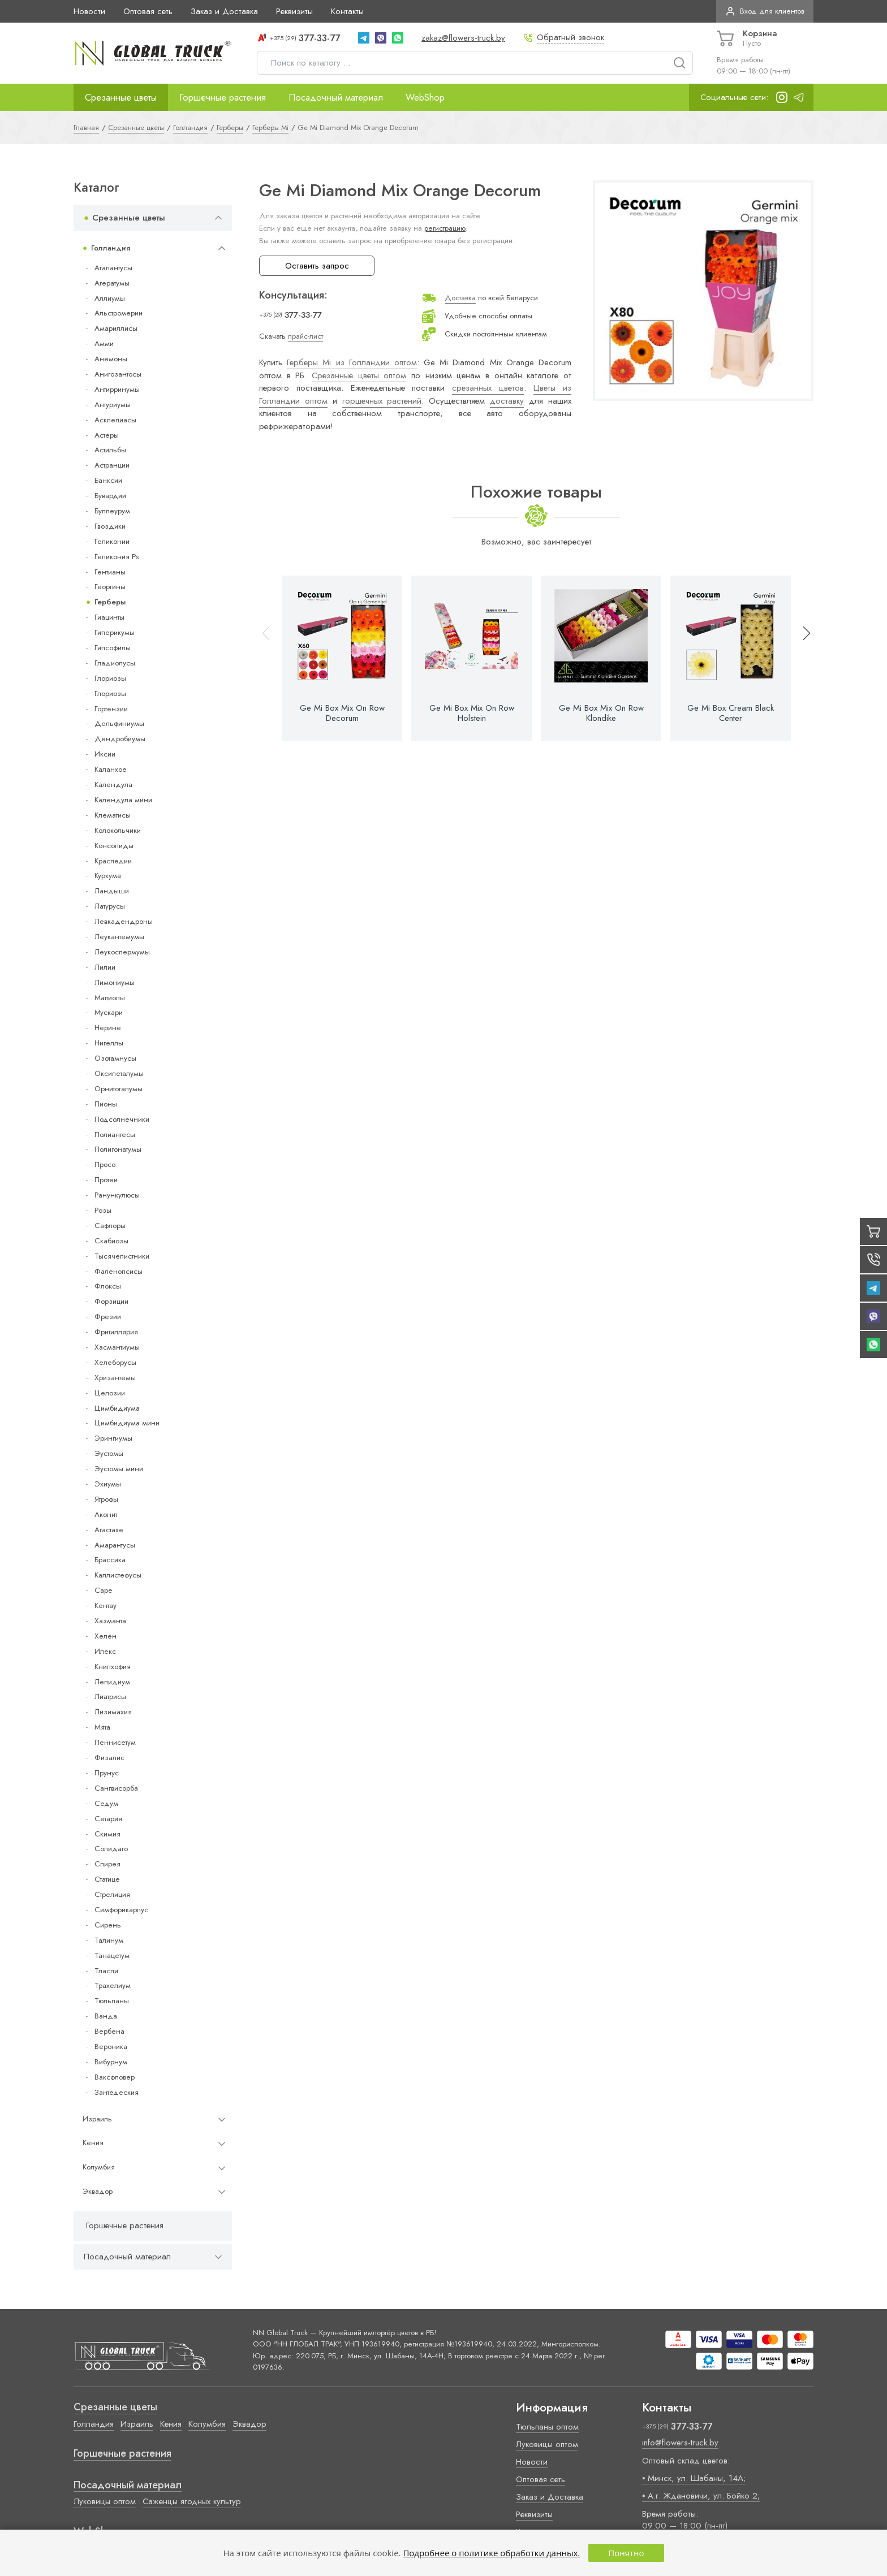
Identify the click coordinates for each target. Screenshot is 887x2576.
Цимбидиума (117, 1408)
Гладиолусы (114, 663)
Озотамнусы (115, 1058)
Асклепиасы (115, 419)
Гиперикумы (114, 632)
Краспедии (113, 860)
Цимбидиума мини (127, 1422)
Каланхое (110, 769)
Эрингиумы (113, 1438)
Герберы (110, 602)
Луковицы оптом (105, 2501)
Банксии (108, 480)
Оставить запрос (317, 266)
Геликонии (112, 541)
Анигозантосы (117, 374)
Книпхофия (112, 1666)
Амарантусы (114, 1545)
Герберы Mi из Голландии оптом (352, 362)
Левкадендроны (123, 921)
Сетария (108, 1818)
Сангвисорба (116, 1788)
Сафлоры (110, 1225)
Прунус (106, 1772)
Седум (106, 1803)
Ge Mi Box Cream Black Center (730, 713)
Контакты (347, 11)
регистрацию (445, 228)
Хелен (105, 1636)
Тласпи (106, 1970)
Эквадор (98, 2191)
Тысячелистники (121, 1256)
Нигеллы (108, 1043)
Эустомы (108, 1453)
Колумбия (99, 2167)
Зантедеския (116, 2092)
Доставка (460, 297)
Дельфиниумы (119, 723)
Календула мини (123, 799)
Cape (103, 1590)
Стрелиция (112, 1894)
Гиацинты (109, 617)
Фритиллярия (116, 1331)
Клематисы (112, 815)
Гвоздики (110, 526)
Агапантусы (113, 267)
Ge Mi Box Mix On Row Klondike (601, 713)
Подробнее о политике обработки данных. (491, 2552)
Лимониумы (114, 982)
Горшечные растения (222, 97)
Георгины (110, 586)
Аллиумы (109, 298)
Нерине (107, 1027)
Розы (102, 1210)
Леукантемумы (119, 936)
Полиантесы (114, 1134)
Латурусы (109, 906)
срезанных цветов (488, 388)
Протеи (106, 1179)
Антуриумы (112, 404)
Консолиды (114, 845)
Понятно (626, 2552)
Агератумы (112, 283)
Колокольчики (117, 830)
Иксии (104, 754)
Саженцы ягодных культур (192, 2501)
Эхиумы (107, 1484)
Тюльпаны (111, 2000)
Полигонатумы (117, 1149)
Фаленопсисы (118, 1271)
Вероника (110, 2046)
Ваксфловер (114, 2077)
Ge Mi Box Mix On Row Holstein (471, 713)
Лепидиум (112, 1681)
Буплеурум (112, 510)
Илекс (105, 1651)
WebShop (425, 97)
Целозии (109, 1393)
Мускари (108, 1012)
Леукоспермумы (122, 951)
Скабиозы (111, 1240)
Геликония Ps (116, 556)
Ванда (105, 2016)
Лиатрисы (110, 1696)
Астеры (106, 435)
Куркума (107, 875)
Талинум (108, 1940)
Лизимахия (113, 1711)
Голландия (110, 248)
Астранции (112, 465)
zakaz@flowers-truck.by (463, 38)
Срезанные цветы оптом (359, 375)
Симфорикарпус (121, 1909)
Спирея (107, 1863)
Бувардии (110, 495)
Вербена (109, 2031)
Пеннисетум (115, 1742)
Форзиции (111, 1301)
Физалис (109, 1757)
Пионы (105, 1104)
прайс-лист (305, 336)
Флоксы (107, 1286)
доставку (507, 401)
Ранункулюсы (117, 1195)
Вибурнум (110, 2061)
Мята (102, 1727)
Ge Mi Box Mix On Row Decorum (342, 713)
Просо (104, 1164)
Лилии (104, 967)
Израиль (97, 2118)
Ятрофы (106, 1499)
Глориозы (110, 678)
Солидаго (111, 1848)
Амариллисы (115, 328)
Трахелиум (112, 1985)
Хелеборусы (115, 1362)
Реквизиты (294, 11)
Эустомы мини (118, 1468)
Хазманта (110, 1620)
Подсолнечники (121, 1119)
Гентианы (110, 572)
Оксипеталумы (119, 1073)
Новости (89, 11)
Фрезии (107, 1316)
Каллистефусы (117, 1575)
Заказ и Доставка (224, 11)
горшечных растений (382, 401)
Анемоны (110, 358)
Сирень (107, 1925)
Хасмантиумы (117, 1347)
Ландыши (111, 890)
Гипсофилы (112, 647)
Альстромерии (118, 313)
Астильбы (110, 449)
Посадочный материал (336, 97)
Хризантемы (115, 1377)
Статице (107, 1879)
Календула (113, 784)
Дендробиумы (119, 738)
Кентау (105, 1605)
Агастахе (108, 1529)
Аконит (105, 1514)
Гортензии (111, 708)
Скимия (107, 1834)
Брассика (110, 1559)
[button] (801, 658)
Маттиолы (109, 997)
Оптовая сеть (148, 11)
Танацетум (112, 1955)
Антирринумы (117, 389)
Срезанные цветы (121, 97)
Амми (104, 343)
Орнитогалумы (118, 1088)
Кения (93, 2142)
